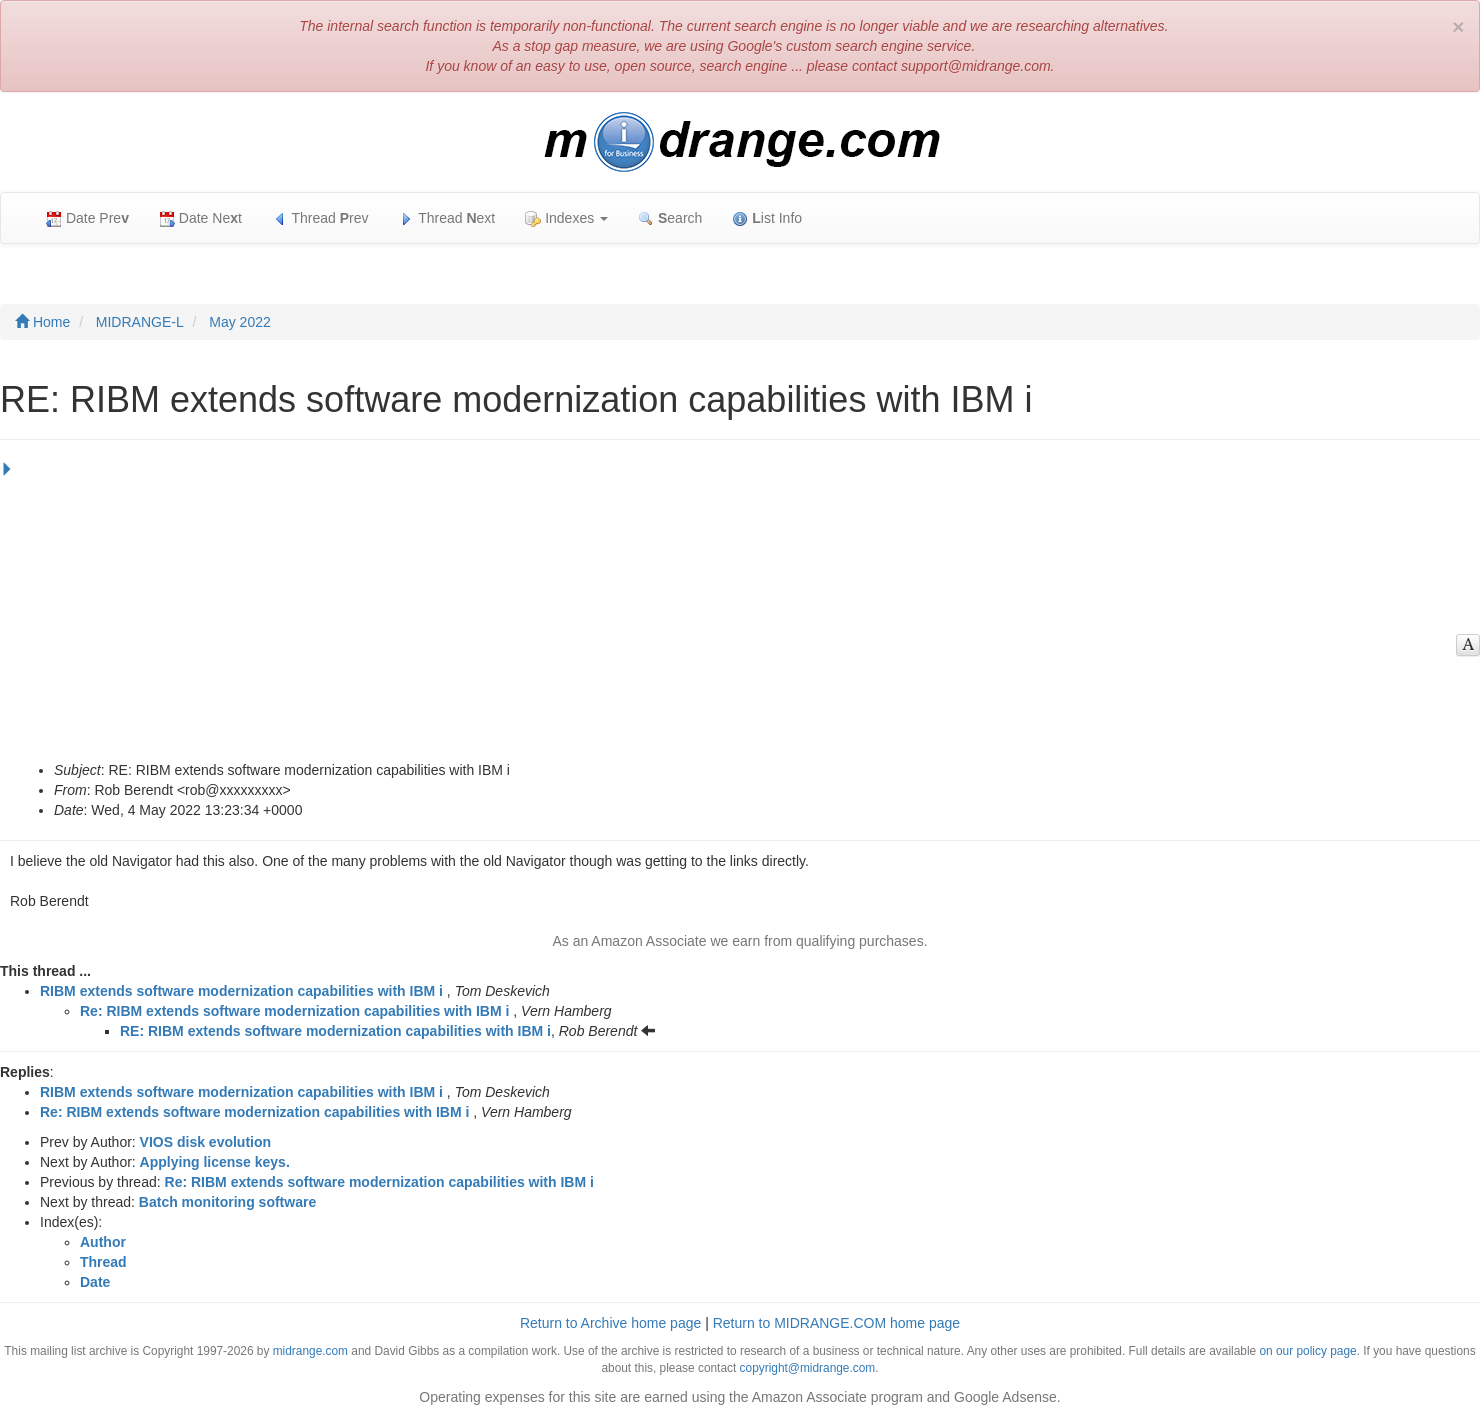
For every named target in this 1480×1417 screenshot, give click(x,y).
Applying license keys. (215, 1162)
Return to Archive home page (610, 1323)
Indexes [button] (566, 218)
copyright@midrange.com (808, 1368)
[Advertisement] (735, 610)
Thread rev (320, 218)
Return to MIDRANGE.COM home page (836, 1323)
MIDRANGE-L (140, 322)
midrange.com (310, 1351)
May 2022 (239, 322)
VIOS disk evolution (205, 1142)
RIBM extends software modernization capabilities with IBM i (241, 991)
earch (670, 218)
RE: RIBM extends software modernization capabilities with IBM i (335, 1031)
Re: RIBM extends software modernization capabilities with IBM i (294, 1011)
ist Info (767, 218)
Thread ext (447, 218)
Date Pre (87, 218)
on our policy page (1307, 1351)
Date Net (200, 218)
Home (42, 322)
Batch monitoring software (227, 1202)
